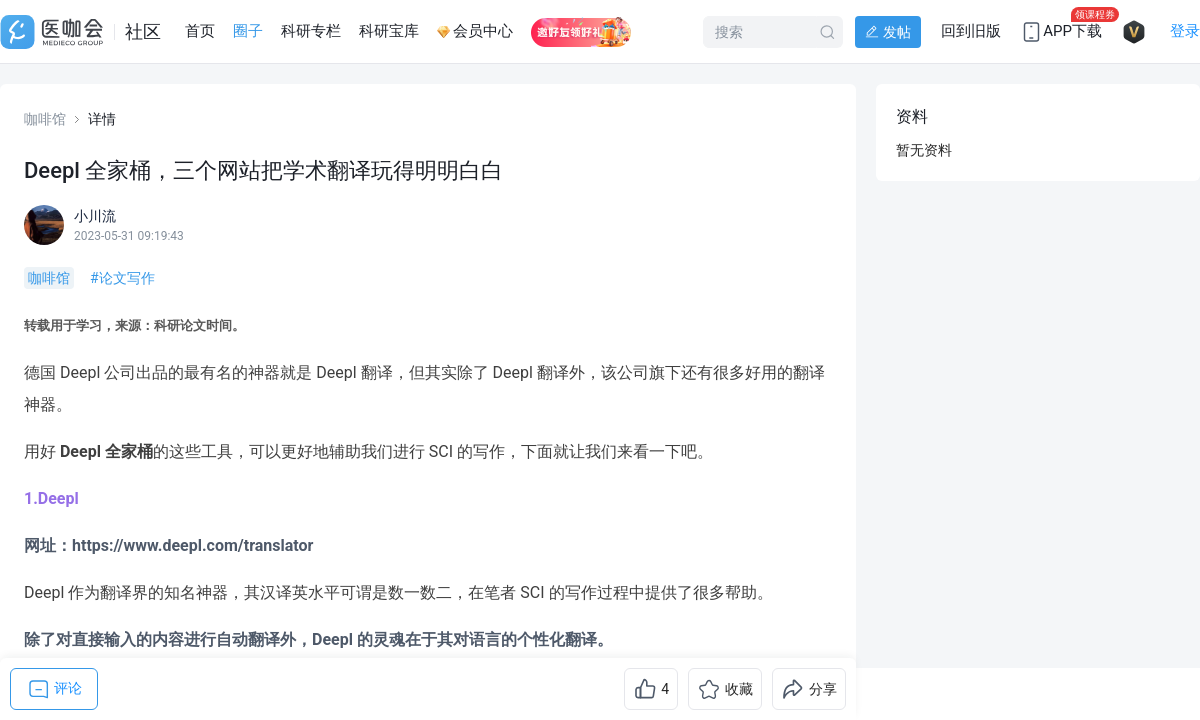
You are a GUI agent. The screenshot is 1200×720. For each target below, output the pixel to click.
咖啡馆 (45, 119)
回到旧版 (971, 31)
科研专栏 (311, 31)
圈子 (248, 31)
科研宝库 (389, 31)
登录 (1185, 31)
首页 (200, 31)
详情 (102, 119)
